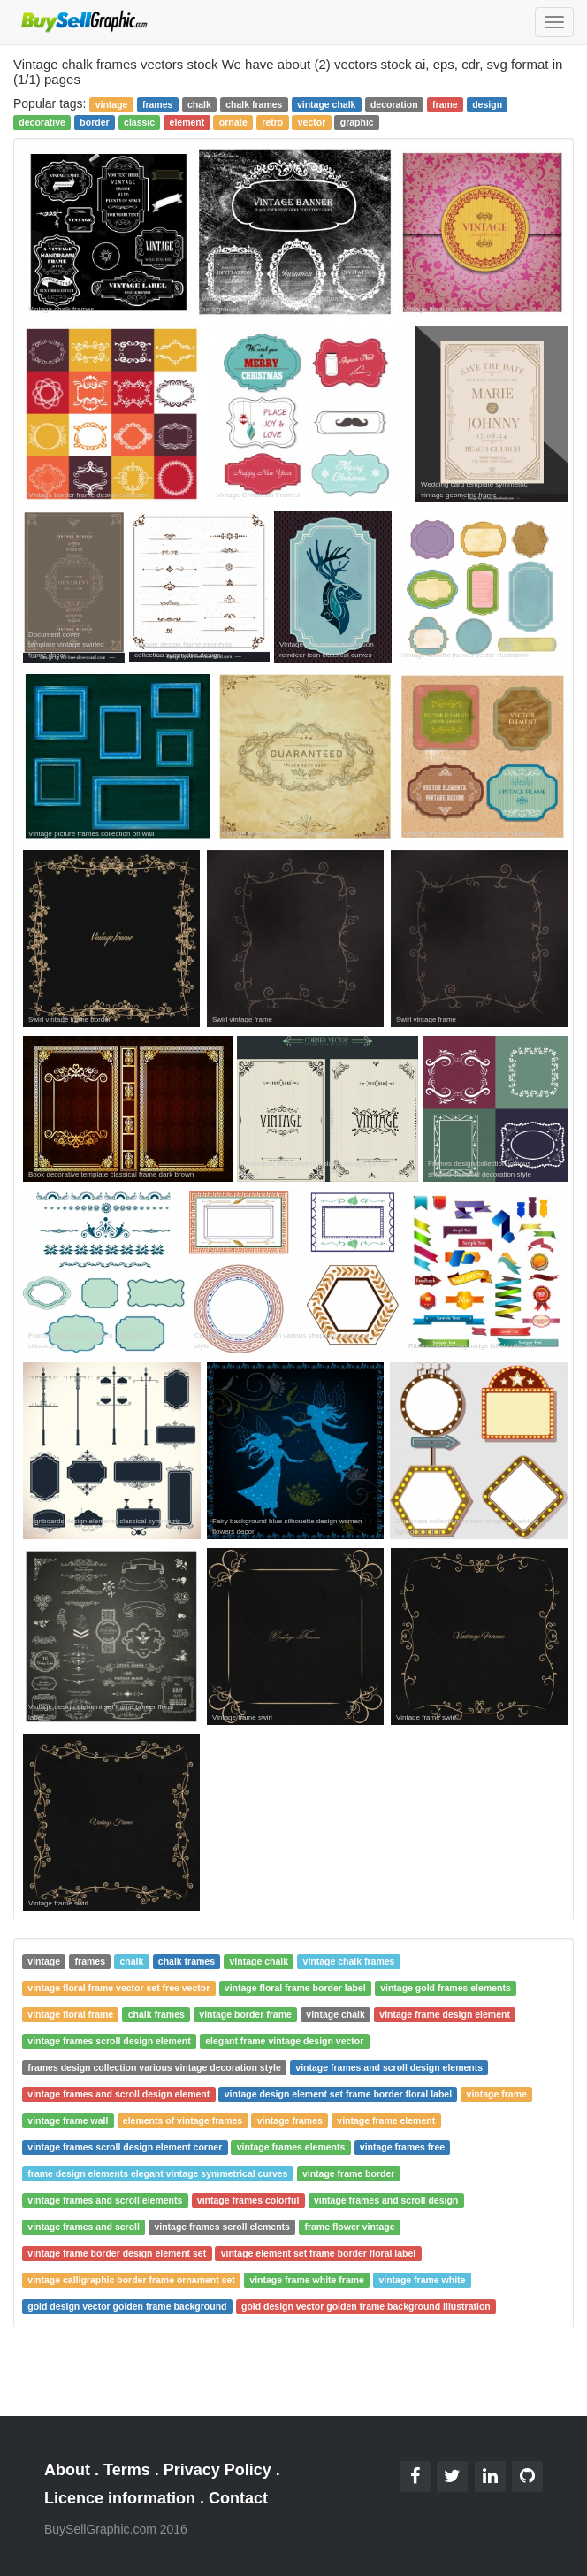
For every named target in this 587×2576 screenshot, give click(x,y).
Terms (126, 2470)
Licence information (119, 2498)
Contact (238, 2498)
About (67, 2470)
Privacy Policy (217, 2470)
